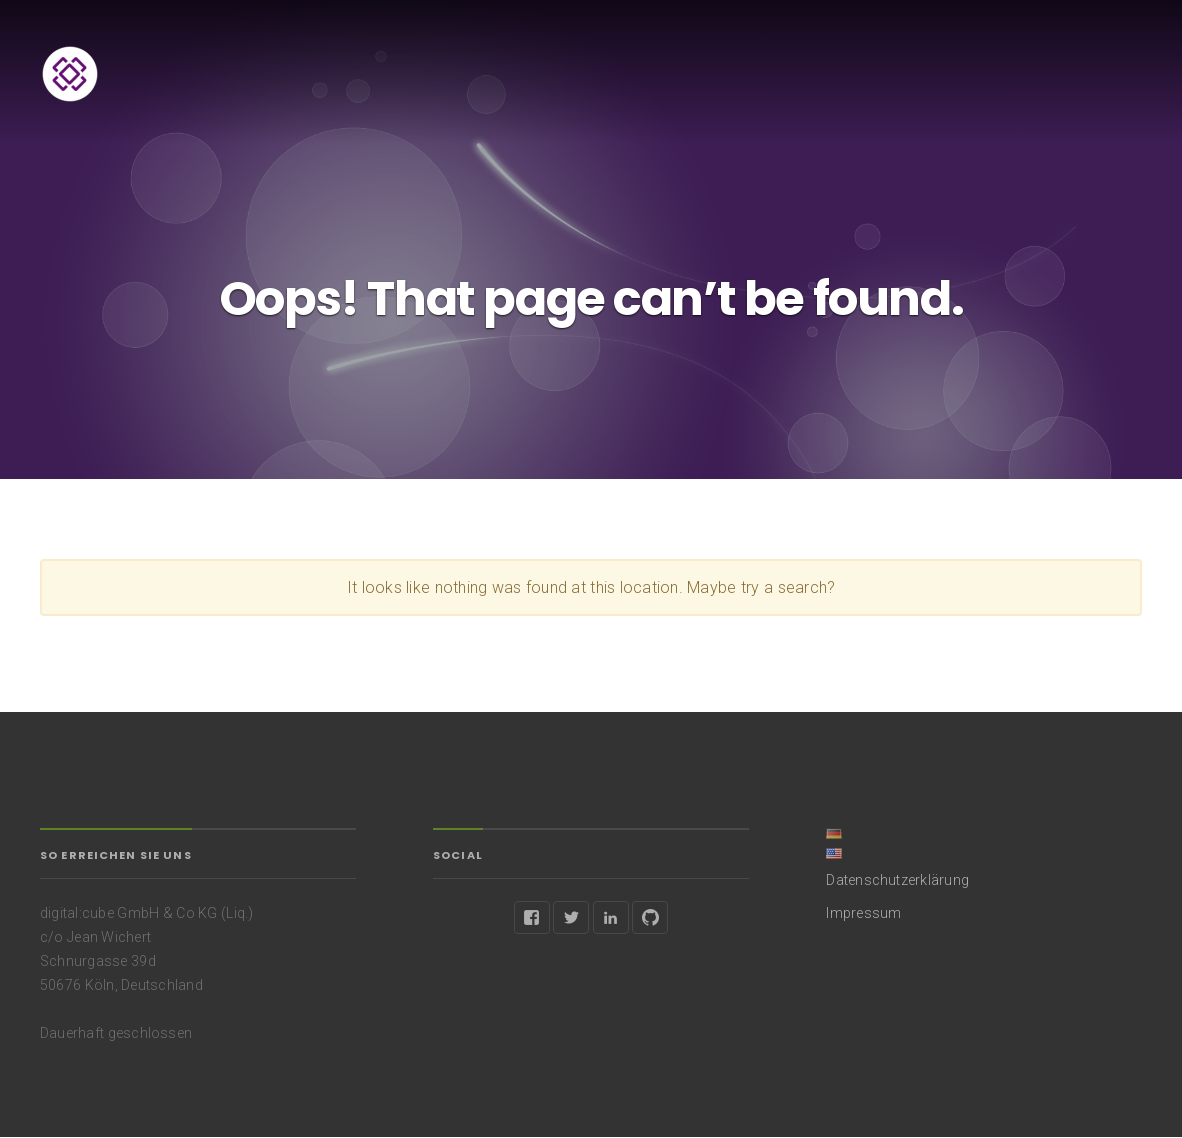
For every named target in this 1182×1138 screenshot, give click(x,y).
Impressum (863, 913)
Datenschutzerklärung (897, 880)
